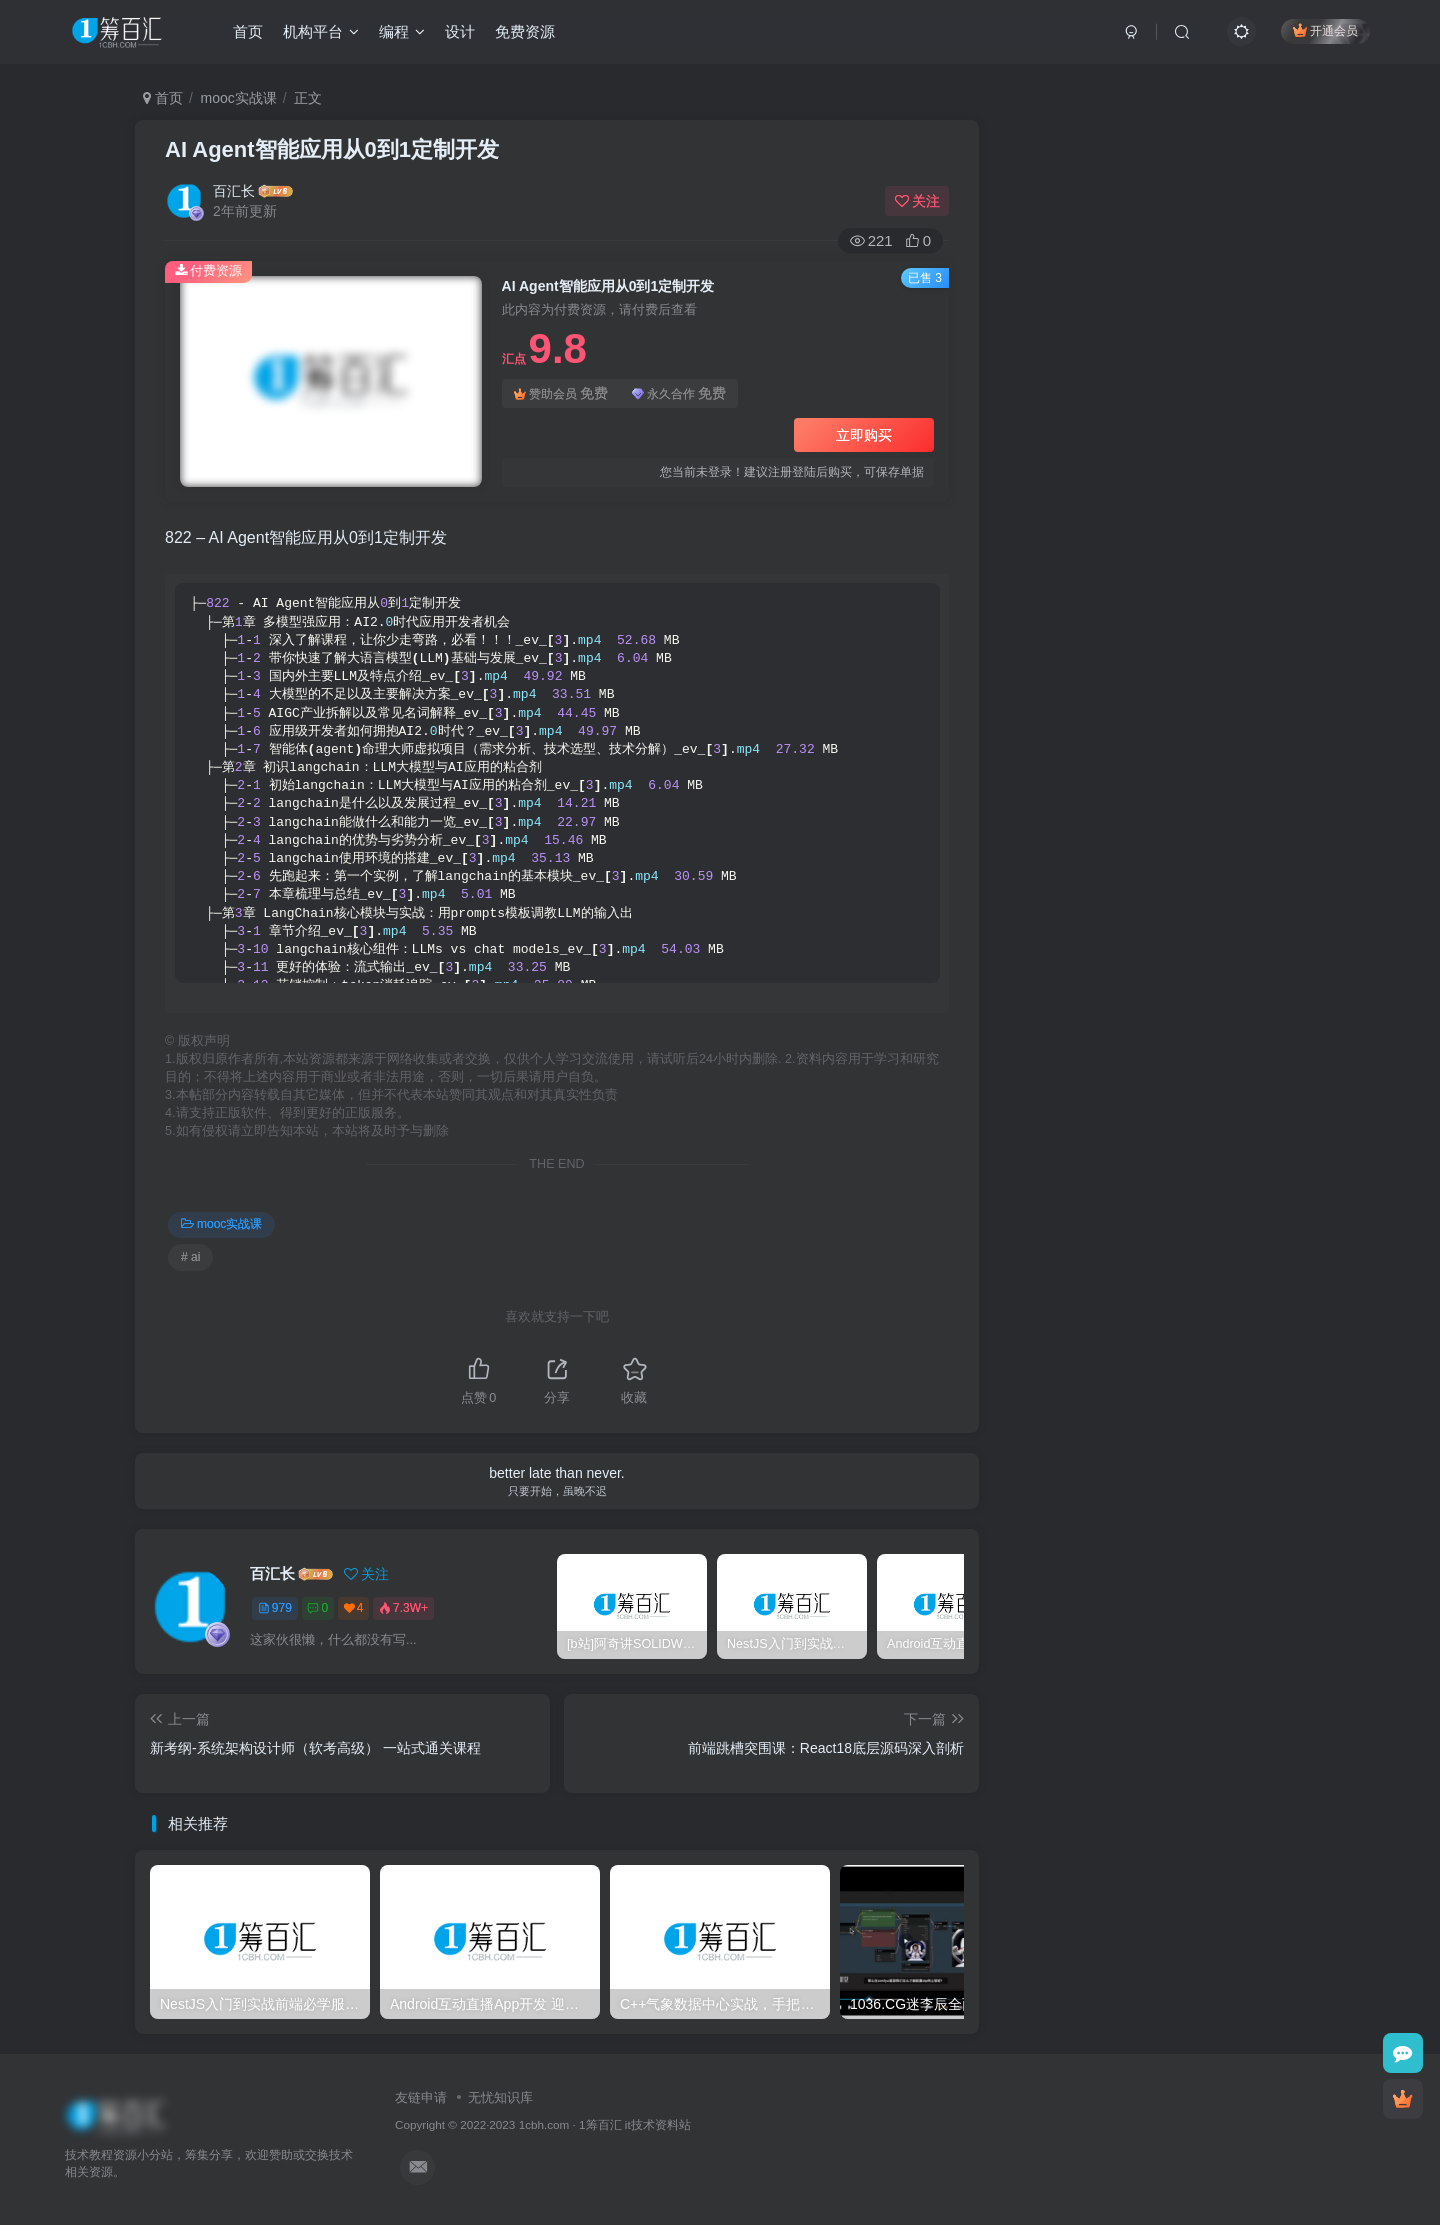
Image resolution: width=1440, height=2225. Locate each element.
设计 (460, 33)
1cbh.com (544, 2124)
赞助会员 (561, 393)
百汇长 (234, 191)
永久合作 (679, 393)
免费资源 (525, 33)
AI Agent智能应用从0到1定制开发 (332, 149)
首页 (248, 33)
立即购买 (864, 435)
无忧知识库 (500, 2097)
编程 (402, 33)
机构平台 (321, 33)
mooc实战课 (239, 98)
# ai (190, 1257)
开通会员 (1325, 32)
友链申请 (421, 2097)
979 (275, 1608)
